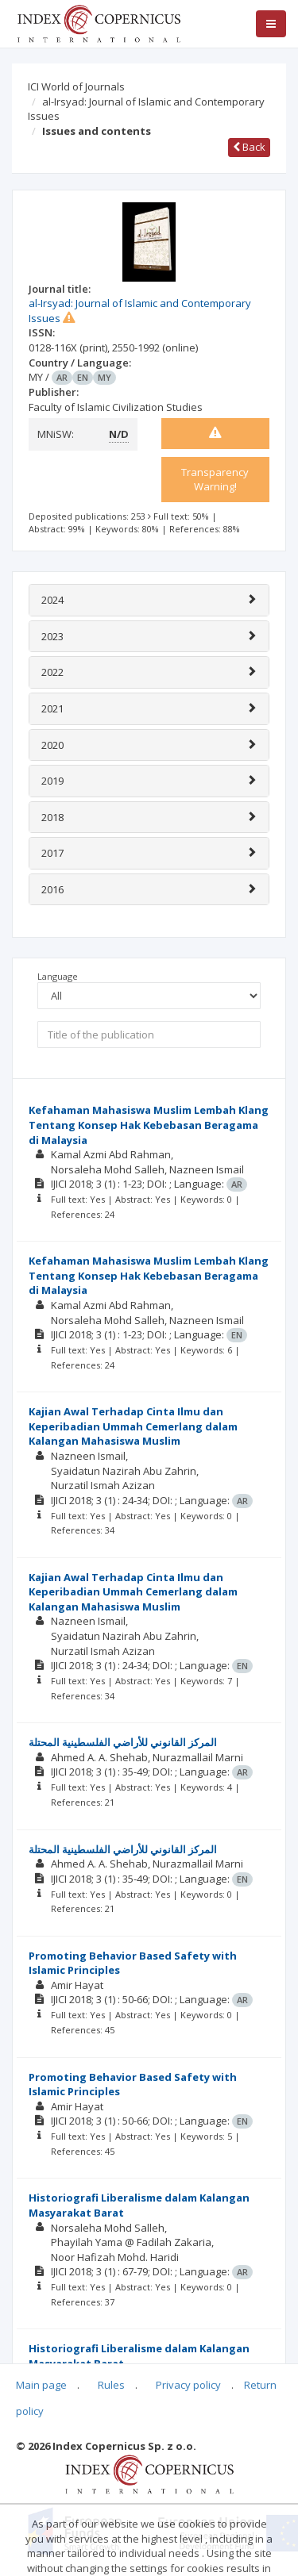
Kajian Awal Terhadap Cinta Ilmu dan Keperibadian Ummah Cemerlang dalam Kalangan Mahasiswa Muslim (133, 1426)
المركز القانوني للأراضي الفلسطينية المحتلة (123, 1742)
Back (249, 147)
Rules (111, 2385)
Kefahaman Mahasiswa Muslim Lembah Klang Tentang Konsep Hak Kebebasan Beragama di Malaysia (149, 1124)
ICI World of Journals (76, 86)
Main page (41, 2385)
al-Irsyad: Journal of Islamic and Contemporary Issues (146, 109)
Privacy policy (188, 2385)
